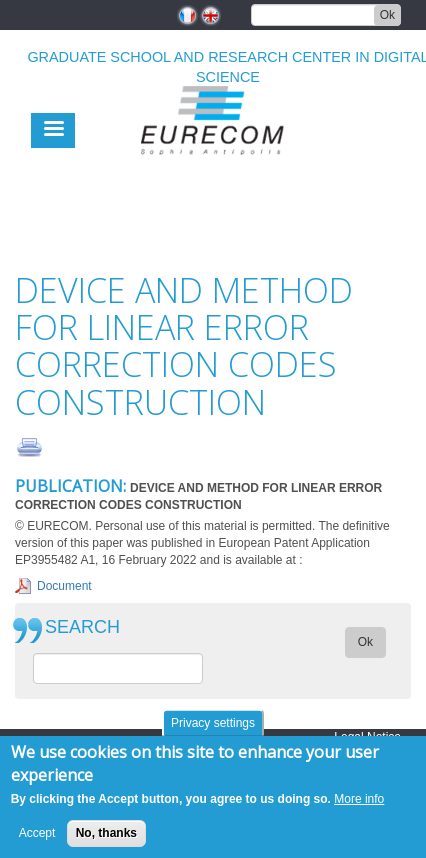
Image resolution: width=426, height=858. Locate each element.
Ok (387, 15)
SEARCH (82, 627)
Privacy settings (213, 731)
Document (64, 586)
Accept (37, 842)
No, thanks (106, 842)
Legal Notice (367, 737)
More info (359, 807)
